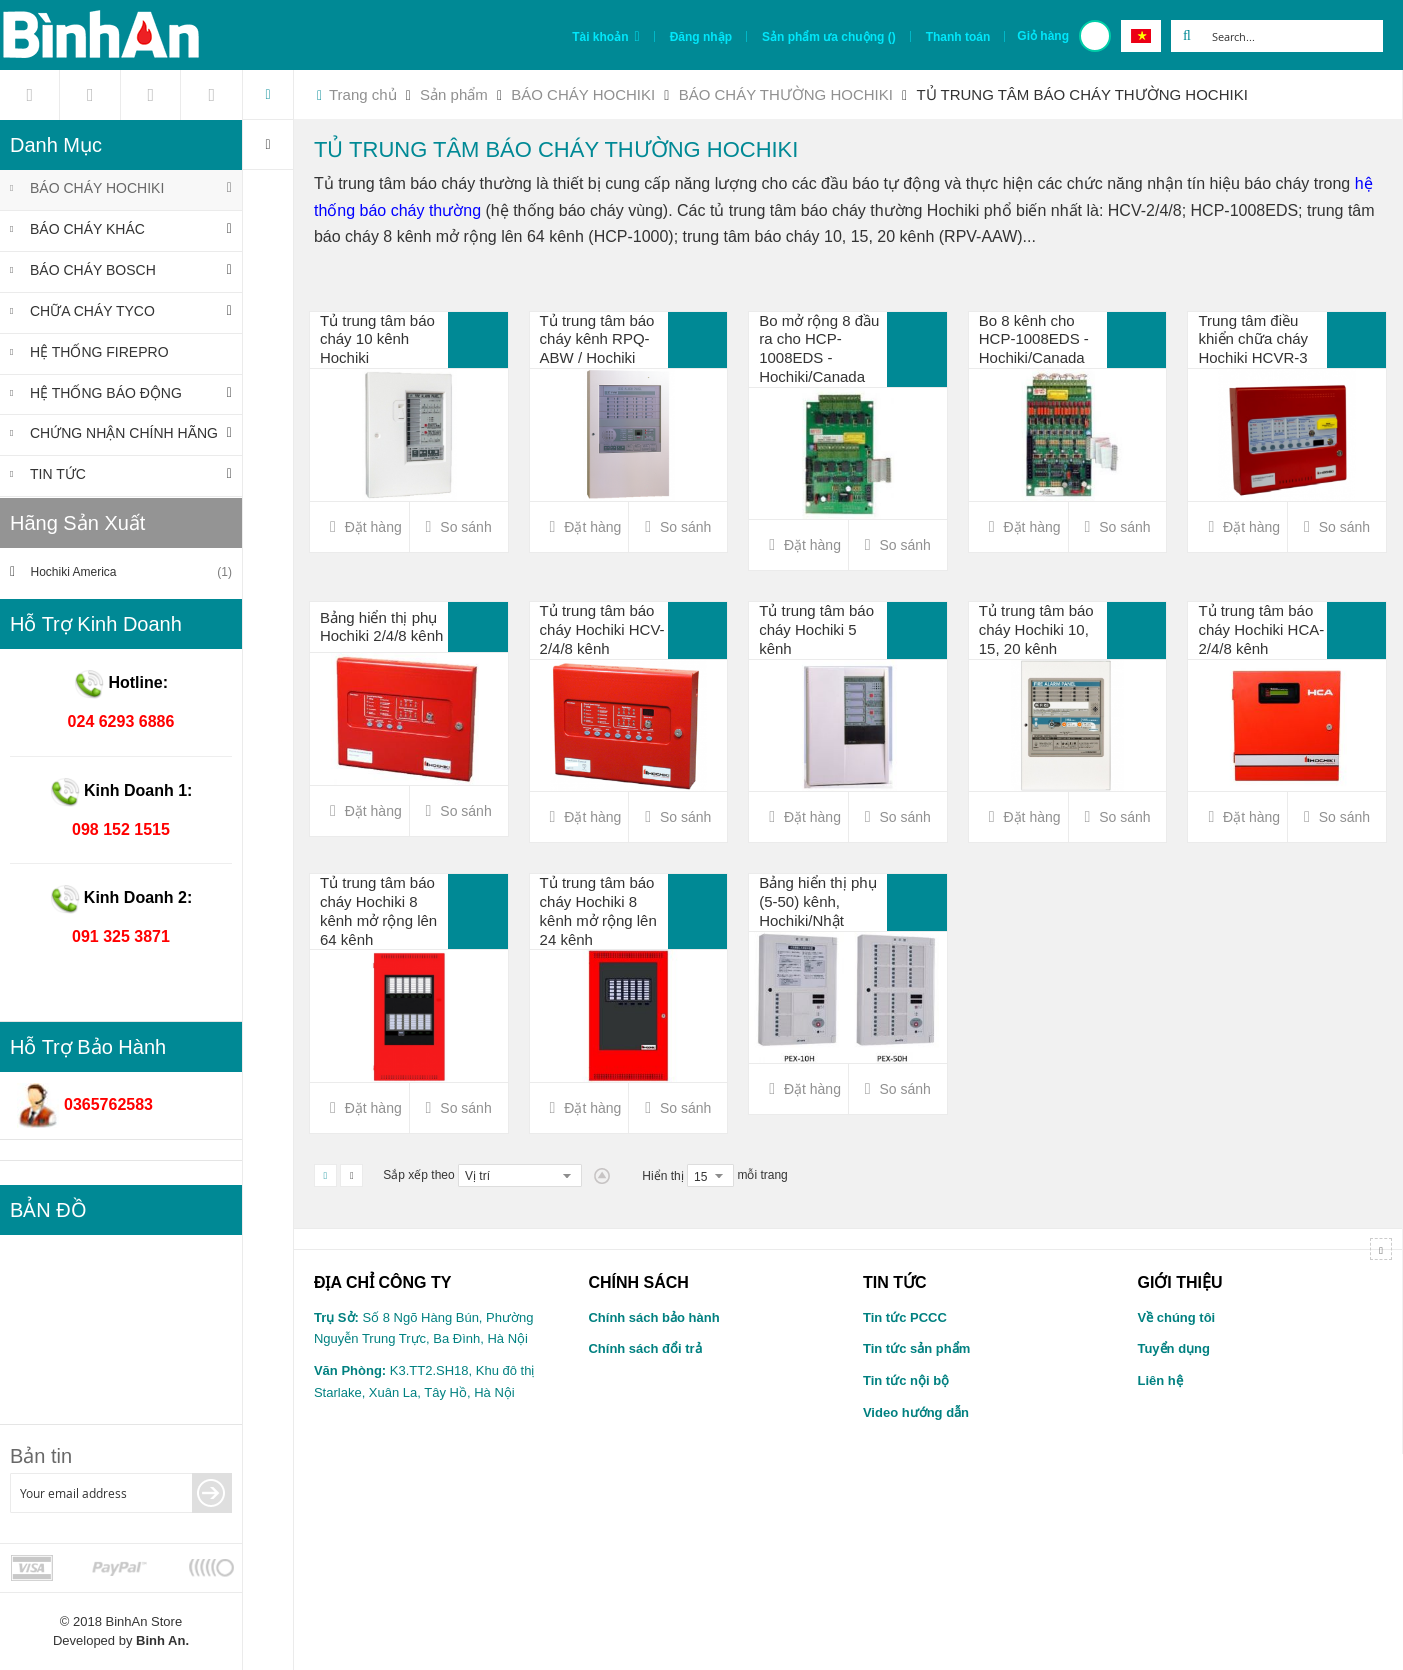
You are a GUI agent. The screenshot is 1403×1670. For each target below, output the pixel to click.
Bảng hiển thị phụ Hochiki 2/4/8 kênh (381, 627)
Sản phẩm (456, 94)
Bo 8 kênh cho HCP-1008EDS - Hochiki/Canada (1034, 339)
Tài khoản (600, 37)
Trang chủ (363, 94)
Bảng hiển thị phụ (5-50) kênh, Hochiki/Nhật (817, 901)
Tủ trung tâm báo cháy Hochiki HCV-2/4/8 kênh (602, 629)
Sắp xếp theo (418, 1175)
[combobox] (1293, 36)
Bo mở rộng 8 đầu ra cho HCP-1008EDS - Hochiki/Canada (819, 348)
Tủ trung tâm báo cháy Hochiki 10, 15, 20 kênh (1036, 629)
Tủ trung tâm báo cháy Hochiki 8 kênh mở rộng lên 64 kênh (378, 910)
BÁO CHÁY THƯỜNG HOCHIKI (788, 94)
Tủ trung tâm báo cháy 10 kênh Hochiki (377, 339)
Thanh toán (958, 37)
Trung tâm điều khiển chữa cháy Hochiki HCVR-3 (1253, 339)
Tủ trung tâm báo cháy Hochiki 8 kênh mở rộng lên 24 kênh (598, 910)
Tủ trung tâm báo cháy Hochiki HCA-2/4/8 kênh (1261, 629)
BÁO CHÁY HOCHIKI (585, 94)
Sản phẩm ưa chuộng (829, 37)
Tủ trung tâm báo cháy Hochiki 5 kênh (816, 629)
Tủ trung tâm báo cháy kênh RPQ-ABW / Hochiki (597, 339)
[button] (459, 527)
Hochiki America (129, 573)
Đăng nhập (701, 37)
